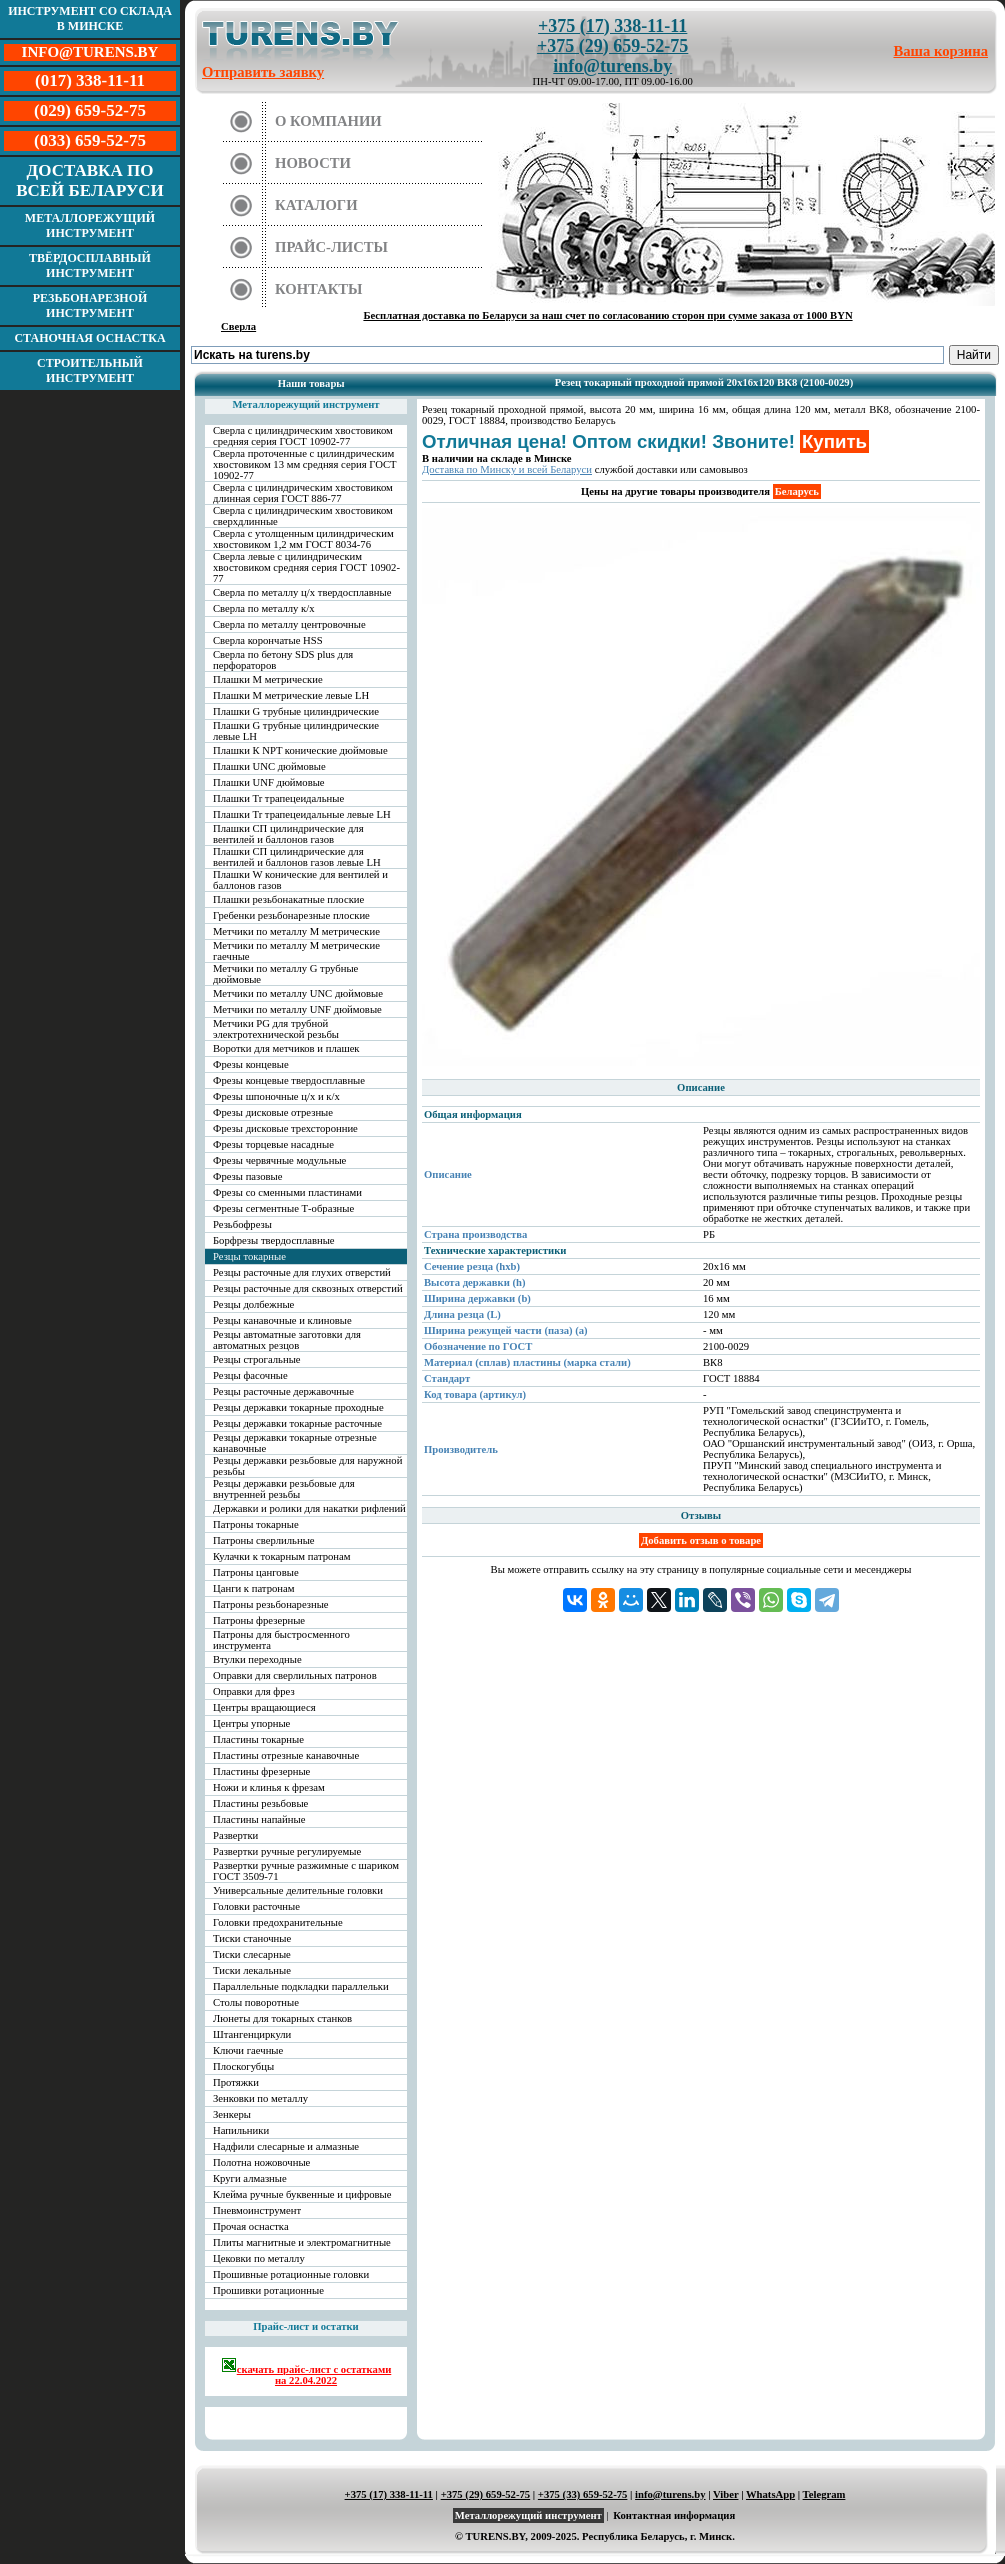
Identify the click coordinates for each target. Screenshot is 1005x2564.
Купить (834, 441)
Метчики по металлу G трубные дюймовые (285, 974)
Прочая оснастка (251, 2226)
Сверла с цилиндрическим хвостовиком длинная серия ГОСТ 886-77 (303, 493)
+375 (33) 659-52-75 (583, 2494)
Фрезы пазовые (247, 1176)
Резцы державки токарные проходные (298, 1407)
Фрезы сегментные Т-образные (283, 1208)
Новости (313, 163)
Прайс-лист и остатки (306, 2326)
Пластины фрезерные (261, 1771)
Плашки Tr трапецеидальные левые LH (302, 814)
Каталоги (316, 205)
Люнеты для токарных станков (282, 2018)
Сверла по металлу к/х (264, 608)
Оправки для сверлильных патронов (295, 1675)
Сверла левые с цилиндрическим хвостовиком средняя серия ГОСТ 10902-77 (306, 567)
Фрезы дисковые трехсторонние (285, 1128)
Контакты (319, 289)
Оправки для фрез (254, 1691)
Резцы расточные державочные (283, 1391)
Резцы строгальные (257, 1359)
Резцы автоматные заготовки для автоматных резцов (287, 1340)
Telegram (824, 2494)
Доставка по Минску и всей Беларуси (507, 469)
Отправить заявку (263, 72)
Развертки (235, 1835)
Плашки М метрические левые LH (291, 695)
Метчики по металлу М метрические (296, 931)
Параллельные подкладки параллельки (301, 1986)
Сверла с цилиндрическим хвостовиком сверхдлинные (303, 516)
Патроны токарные (256, 1524)
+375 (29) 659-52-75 (612, 46)
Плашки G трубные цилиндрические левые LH (296, 731)
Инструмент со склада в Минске (90, 18)
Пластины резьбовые (260, 1803)
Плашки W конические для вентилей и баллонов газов (300, 880)
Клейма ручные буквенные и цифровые (302, 2194)
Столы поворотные (256, 2002)
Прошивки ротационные (268, 2290)
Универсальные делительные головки (298, 1890)
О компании (328, 121)
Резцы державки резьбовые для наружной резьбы (307, 1466)
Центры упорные (251, 1723)
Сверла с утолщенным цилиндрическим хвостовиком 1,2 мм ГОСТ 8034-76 (303, 539)
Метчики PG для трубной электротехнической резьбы (276, 1029)
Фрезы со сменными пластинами (287, 1192)
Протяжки (236, 2082)
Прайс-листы (331, 247)
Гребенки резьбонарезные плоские (291, 915)
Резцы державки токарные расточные (297, 1423)
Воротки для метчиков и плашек (286, 1048)
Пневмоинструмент (257, 2210)
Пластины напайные (259, 1819)
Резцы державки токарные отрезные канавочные (295, 1443)
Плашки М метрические (268, 679)
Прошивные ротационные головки (291, 2274)
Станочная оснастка (89, 338)
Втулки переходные (257, 1659)
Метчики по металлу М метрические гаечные (296, 951)
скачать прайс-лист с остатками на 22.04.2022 (306, 2371)
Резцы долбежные (253, 1304)
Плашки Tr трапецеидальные (278, 798)
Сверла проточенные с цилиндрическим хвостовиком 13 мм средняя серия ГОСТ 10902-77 (305, 464)
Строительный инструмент (90, 370)
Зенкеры (232, 2114)
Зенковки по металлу (260, 2098)
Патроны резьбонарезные (271, 1604)
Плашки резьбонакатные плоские (288, 899)
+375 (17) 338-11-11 (612, 26)
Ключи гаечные (248, 2050)
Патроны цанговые (256, 1572)
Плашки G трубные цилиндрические (296, 711)
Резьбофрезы (242, 1224)
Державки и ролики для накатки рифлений (309, 1508)
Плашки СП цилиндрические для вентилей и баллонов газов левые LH (297, 857)
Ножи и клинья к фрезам (269, 1787)
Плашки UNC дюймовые (269, 766)
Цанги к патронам (253, 1588)
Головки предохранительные (278, 1922)
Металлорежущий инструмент (90, 225)
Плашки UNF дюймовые (269, 782)
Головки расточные (256, 1906)
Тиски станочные (252, 1938)
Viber (725, 2494)
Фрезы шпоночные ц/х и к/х (276, 1096)
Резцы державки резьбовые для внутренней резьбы (284, 1489)
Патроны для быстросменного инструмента (281, 1640)
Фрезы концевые (251, 1064)
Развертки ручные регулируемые (287, 1851)
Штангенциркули (252, 2034)
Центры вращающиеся (264, 1707)
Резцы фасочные (250, 1375)
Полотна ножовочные (261, 2162)
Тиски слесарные (252, 1954)
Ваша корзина (941, 51)
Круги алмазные (250, 2178)
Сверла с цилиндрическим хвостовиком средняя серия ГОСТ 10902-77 (303, 436)
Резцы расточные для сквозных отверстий (308, 1288)
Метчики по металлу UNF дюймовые (297, 1009)
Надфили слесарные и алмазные (286, 2146)
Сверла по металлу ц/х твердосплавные (302, 592)
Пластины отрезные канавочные (286, 1755)
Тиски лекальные (252, 1970)
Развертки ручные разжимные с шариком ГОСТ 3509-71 (306, 1871)
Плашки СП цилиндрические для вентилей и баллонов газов (288, 834)
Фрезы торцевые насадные (273, 1144)
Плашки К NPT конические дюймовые (300, 750)
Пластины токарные (258, 1739)
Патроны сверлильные (264, 1540)
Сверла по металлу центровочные (289, 624)
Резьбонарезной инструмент (90, 305)
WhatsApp (770, 2494)
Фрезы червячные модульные (279, 1160)
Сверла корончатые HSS (268, 640)
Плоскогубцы (243, 2066)
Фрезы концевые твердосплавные (289, 1080)
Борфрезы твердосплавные (274, 1240)
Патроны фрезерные (259, 1620)
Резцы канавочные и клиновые (282, 1320)
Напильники (241, 2130)
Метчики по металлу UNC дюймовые (298, 993)
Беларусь (797, 491)
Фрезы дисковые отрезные (273, 1112)
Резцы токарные (249, 1256)
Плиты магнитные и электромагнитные (302, 2242)
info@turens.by (612, 66)
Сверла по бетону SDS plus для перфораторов (283, 660)
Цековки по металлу (259, 2258)
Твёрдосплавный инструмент (90, 265)
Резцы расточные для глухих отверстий (302, 1272)
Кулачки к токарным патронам (282, 1556)
